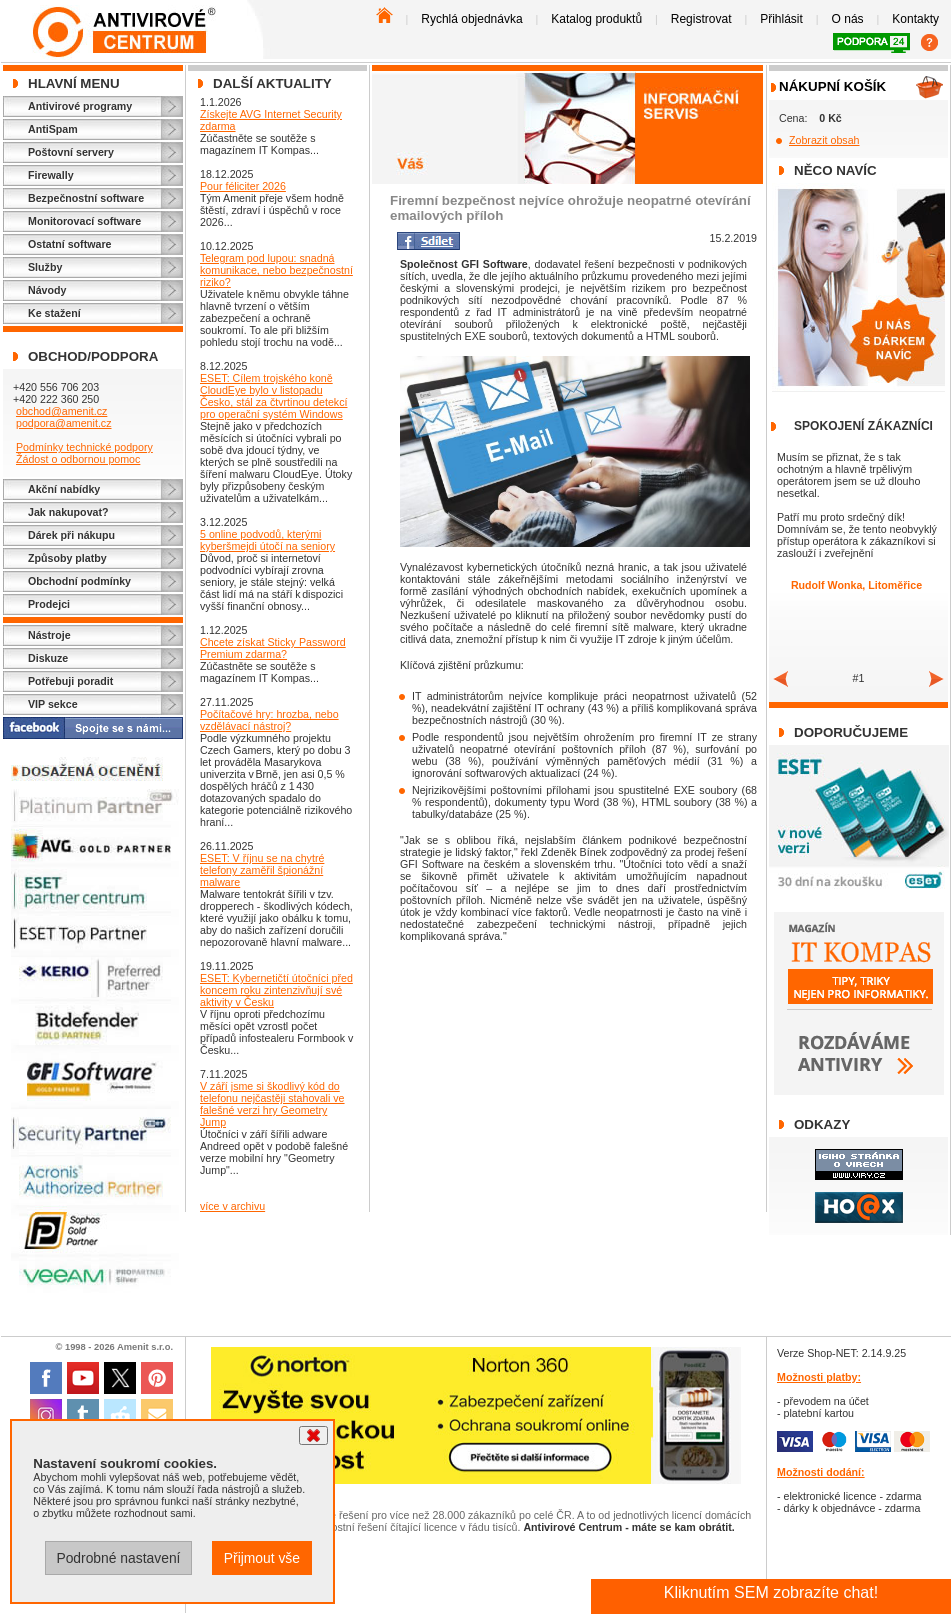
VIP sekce (53, 704)
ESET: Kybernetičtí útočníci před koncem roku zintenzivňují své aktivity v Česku (276, 990)
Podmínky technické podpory (84, 447)
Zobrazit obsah (824, 140)
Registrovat (701, 19)
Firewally (51, 175)
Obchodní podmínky (79, 581)
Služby (45, 267)
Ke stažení (54, 313)
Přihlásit (781, 19)
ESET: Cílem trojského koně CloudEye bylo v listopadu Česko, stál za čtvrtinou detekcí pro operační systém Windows (273, 396)
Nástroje (49, 635)
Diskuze (48, 658)
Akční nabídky (64, 489)
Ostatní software (70, 244)
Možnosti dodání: (821, 1472)
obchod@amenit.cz (61, 411)
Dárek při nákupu (71, 535)
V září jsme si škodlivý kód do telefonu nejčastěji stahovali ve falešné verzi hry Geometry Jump (272, 1104)
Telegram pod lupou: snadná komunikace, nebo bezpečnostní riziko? (276, 270)
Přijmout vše (262, 1558)
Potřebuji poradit (70, 681)
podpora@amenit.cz (64, 423)
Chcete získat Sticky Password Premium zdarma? (273, 648)
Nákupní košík (832, 86)
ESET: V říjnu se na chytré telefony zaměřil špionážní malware (262, 870)
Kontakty (915, 19)
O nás (848, 19)
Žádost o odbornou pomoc (78, 459)
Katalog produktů (596, 19)
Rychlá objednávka (471, 19)
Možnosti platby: (819, 1377)
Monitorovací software (84, 221)
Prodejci (49, 604)
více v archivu (232, 1206)
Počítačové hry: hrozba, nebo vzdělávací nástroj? (269, 720)
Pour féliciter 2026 (243, 186)
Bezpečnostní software (86, 198)
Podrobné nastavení (118, 1558)
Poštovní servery (71, 152)
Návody (47, 290)
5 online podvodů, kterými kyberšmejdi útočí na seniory (267, 540)
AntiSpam (53, 129)
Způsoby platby (67, 558)
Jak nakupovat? (68, 512)
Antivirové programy (80, 106)
